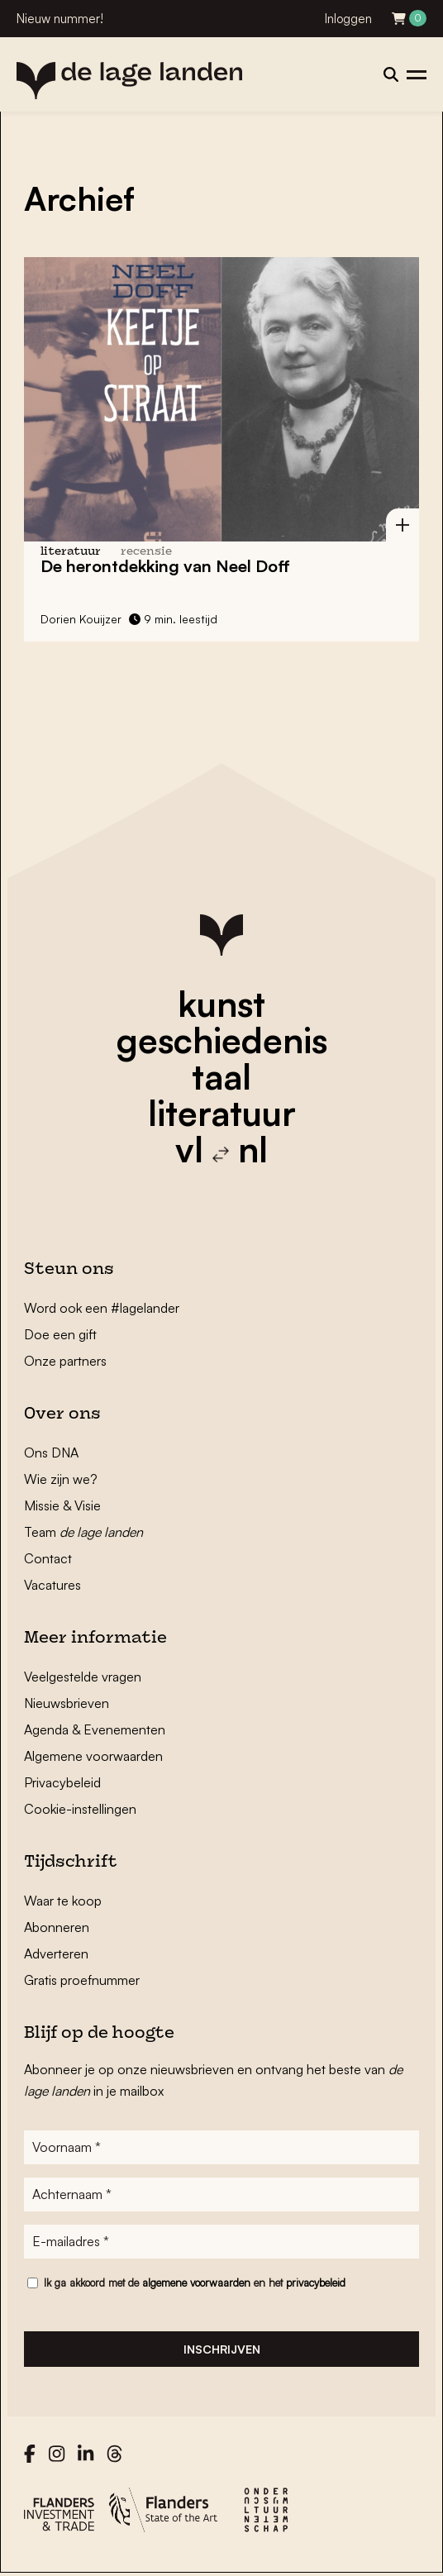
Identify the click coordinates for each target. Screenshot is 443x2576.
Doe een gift (60, 1334)
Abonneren (56, 1927)
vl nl (221, 1149)
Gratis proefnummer (82, 1980)
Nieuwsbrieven (66, 1703)
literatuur (222, 1112)
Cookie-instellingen (80, 1809)
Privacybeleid (62, 1782)
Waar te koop (63, 1900)
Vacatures (52, 1585)
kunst (221, 1003)
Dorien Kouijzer (80, 619)
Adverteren (56, 1953)
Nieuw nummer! (60, 18)
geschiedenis (222, 1039)
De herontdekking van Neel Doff (165, 566)
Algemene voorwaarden (93, 1756)
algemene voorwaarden (196, 2282)
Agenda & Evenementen (94, 1729)
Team (83, 1532)
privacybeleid (315, 2282)
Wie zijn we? (61, 1479)
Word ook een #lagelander (101, 1308)
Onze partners (65, 1360)
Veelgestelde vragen (82, 1676)
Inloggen (348, 18)
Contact (48, 1558)
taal (221, 1076)
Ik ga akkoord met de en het (194, 2282)
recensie (146, 551)
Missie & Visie (62, 1505)
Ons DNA (51, 1452)
